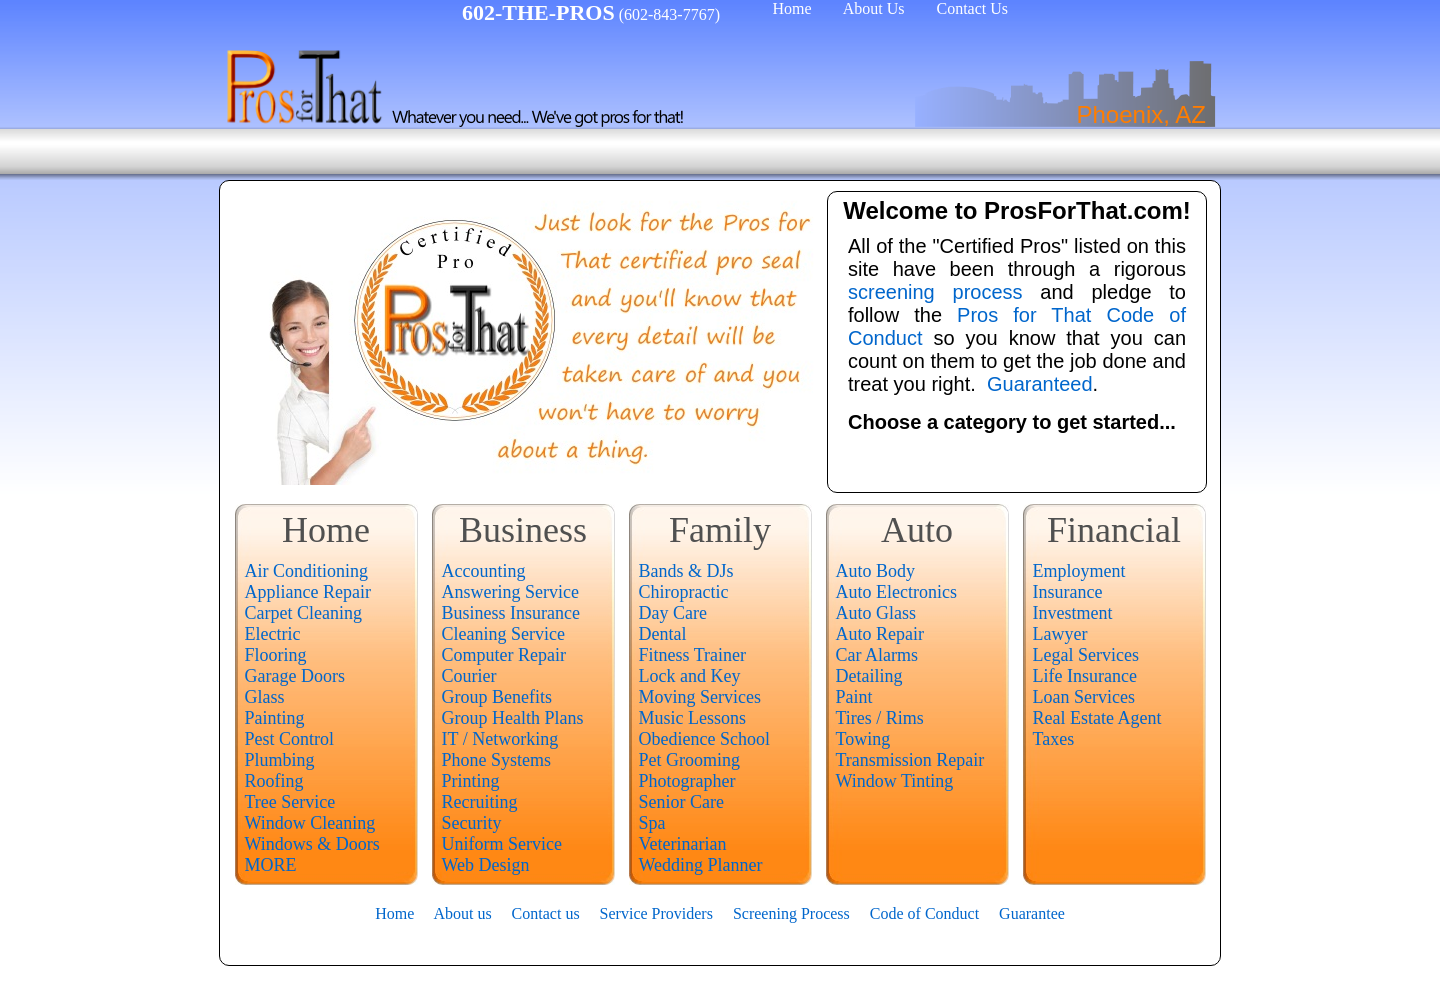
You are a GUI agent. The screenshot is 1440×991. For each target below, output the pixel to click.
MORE (271, 865)
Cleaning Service (503, 634)
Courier (469, 676)
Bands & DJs (686, 571)
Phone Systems (497, 760)
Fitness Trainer (693, 655)
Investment (1073, 613)
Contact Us (972, 8)
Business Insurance (511, 613)
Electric (273, 634)
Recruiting (480, 802)
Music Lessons (693, 718)
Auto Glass (876, 613)
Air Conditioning (307, 571)
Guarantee (1032, 913)
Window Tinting (895, 781)
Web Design (486, 865)
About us (462, 913)
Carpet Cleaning (303, 613)
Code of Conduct (924, 913)
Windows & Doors (312, 844)
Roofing (274, 781)
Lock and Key (690, 676)
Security (472, 823)
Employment (1079, 571)
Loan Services (1084, 697)
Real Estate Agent (1097, 718)
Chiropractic (684, 592)
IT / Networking (500, 739)
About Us (874, 8)
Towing (863, 739)
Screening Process (791, 913)
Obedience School (704, 739)
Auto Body (876, 571)
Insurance (1068, 592)
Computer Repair (504, 655)
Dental (663, 634)
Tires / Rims (880, 718)
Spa (652, 823)
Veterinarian (683, 844)
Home (791, 8)
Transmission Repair (910, 760)
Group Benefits (497, 697)
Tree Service (290, 802)
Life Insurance (1085, 676)
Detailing (869, 676)
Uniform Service (502, 844)
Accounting (484, 571)
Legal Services (1086, 655)
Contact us (546, 913)
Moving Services (700, 697)
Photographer (687, 781)
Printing (471, 781)
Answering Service (510, 592)
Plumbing (280, 760)
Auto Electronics (896, 592)
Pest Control (290, 739)
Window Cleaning (310, 823)
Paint (854, 697)
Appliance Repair (308, 592)
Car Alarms (877, 655)
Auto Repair (880, 634)
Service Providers (656, 913)
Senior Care (681, 802)
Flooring (276, 655)
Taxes (1054, 739)
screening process (935, 292)
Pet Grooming (690, 760)
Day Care (673, 613)
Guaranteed (1040, 384)
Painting (275, 718)
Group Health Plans (513, 718)
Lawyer (1060, 634)
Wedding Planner (701, 865)
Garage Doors (295, 676)
